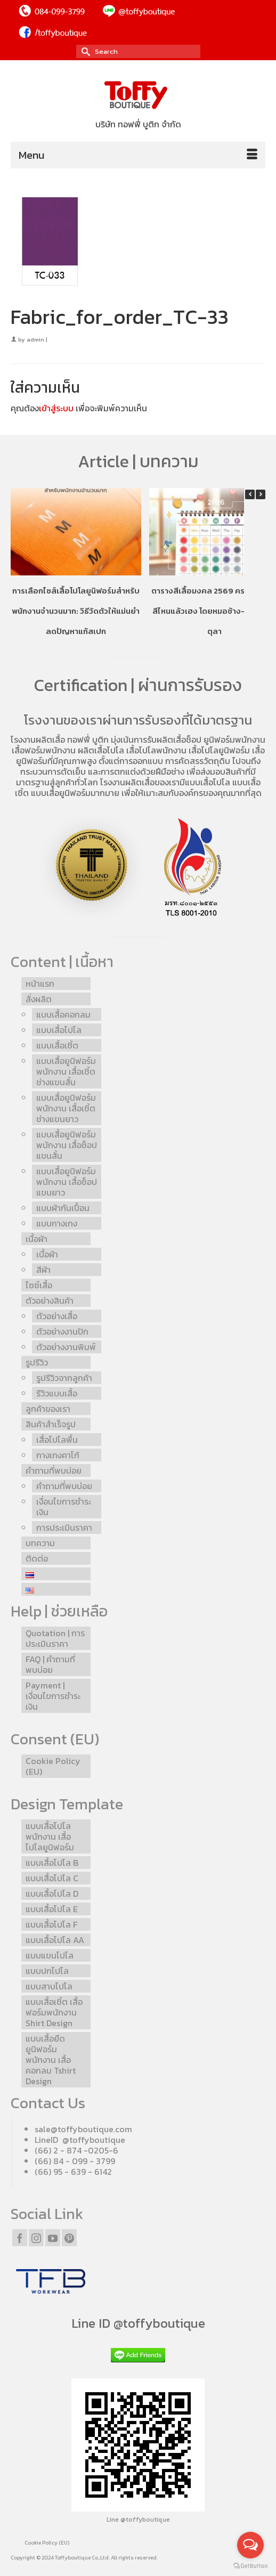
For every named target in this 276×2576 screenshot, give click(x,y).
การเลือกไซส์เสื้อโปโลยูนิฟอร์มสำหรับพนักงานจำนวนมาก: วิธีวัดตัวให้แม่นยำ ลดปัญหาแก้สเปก (76, 610)
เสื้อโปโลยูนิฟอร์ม (219, 750)
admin (35, 339)
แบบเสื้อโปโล (207, 782)
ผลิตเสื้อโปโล (101, 750)
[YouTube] (52, 2237)
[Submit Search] (84, 51)
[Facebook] (19, 2237)
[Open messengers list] (250, 2545)
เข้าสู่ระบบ (56, 408)
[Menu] (138, 155)
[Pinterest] (69, 2237)
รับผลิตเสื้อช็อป (174, 739)
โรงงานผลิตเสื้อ (38, 739)
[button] (260, 494)
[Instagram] (36, 2237)
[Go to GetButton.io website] (250, 2565)
